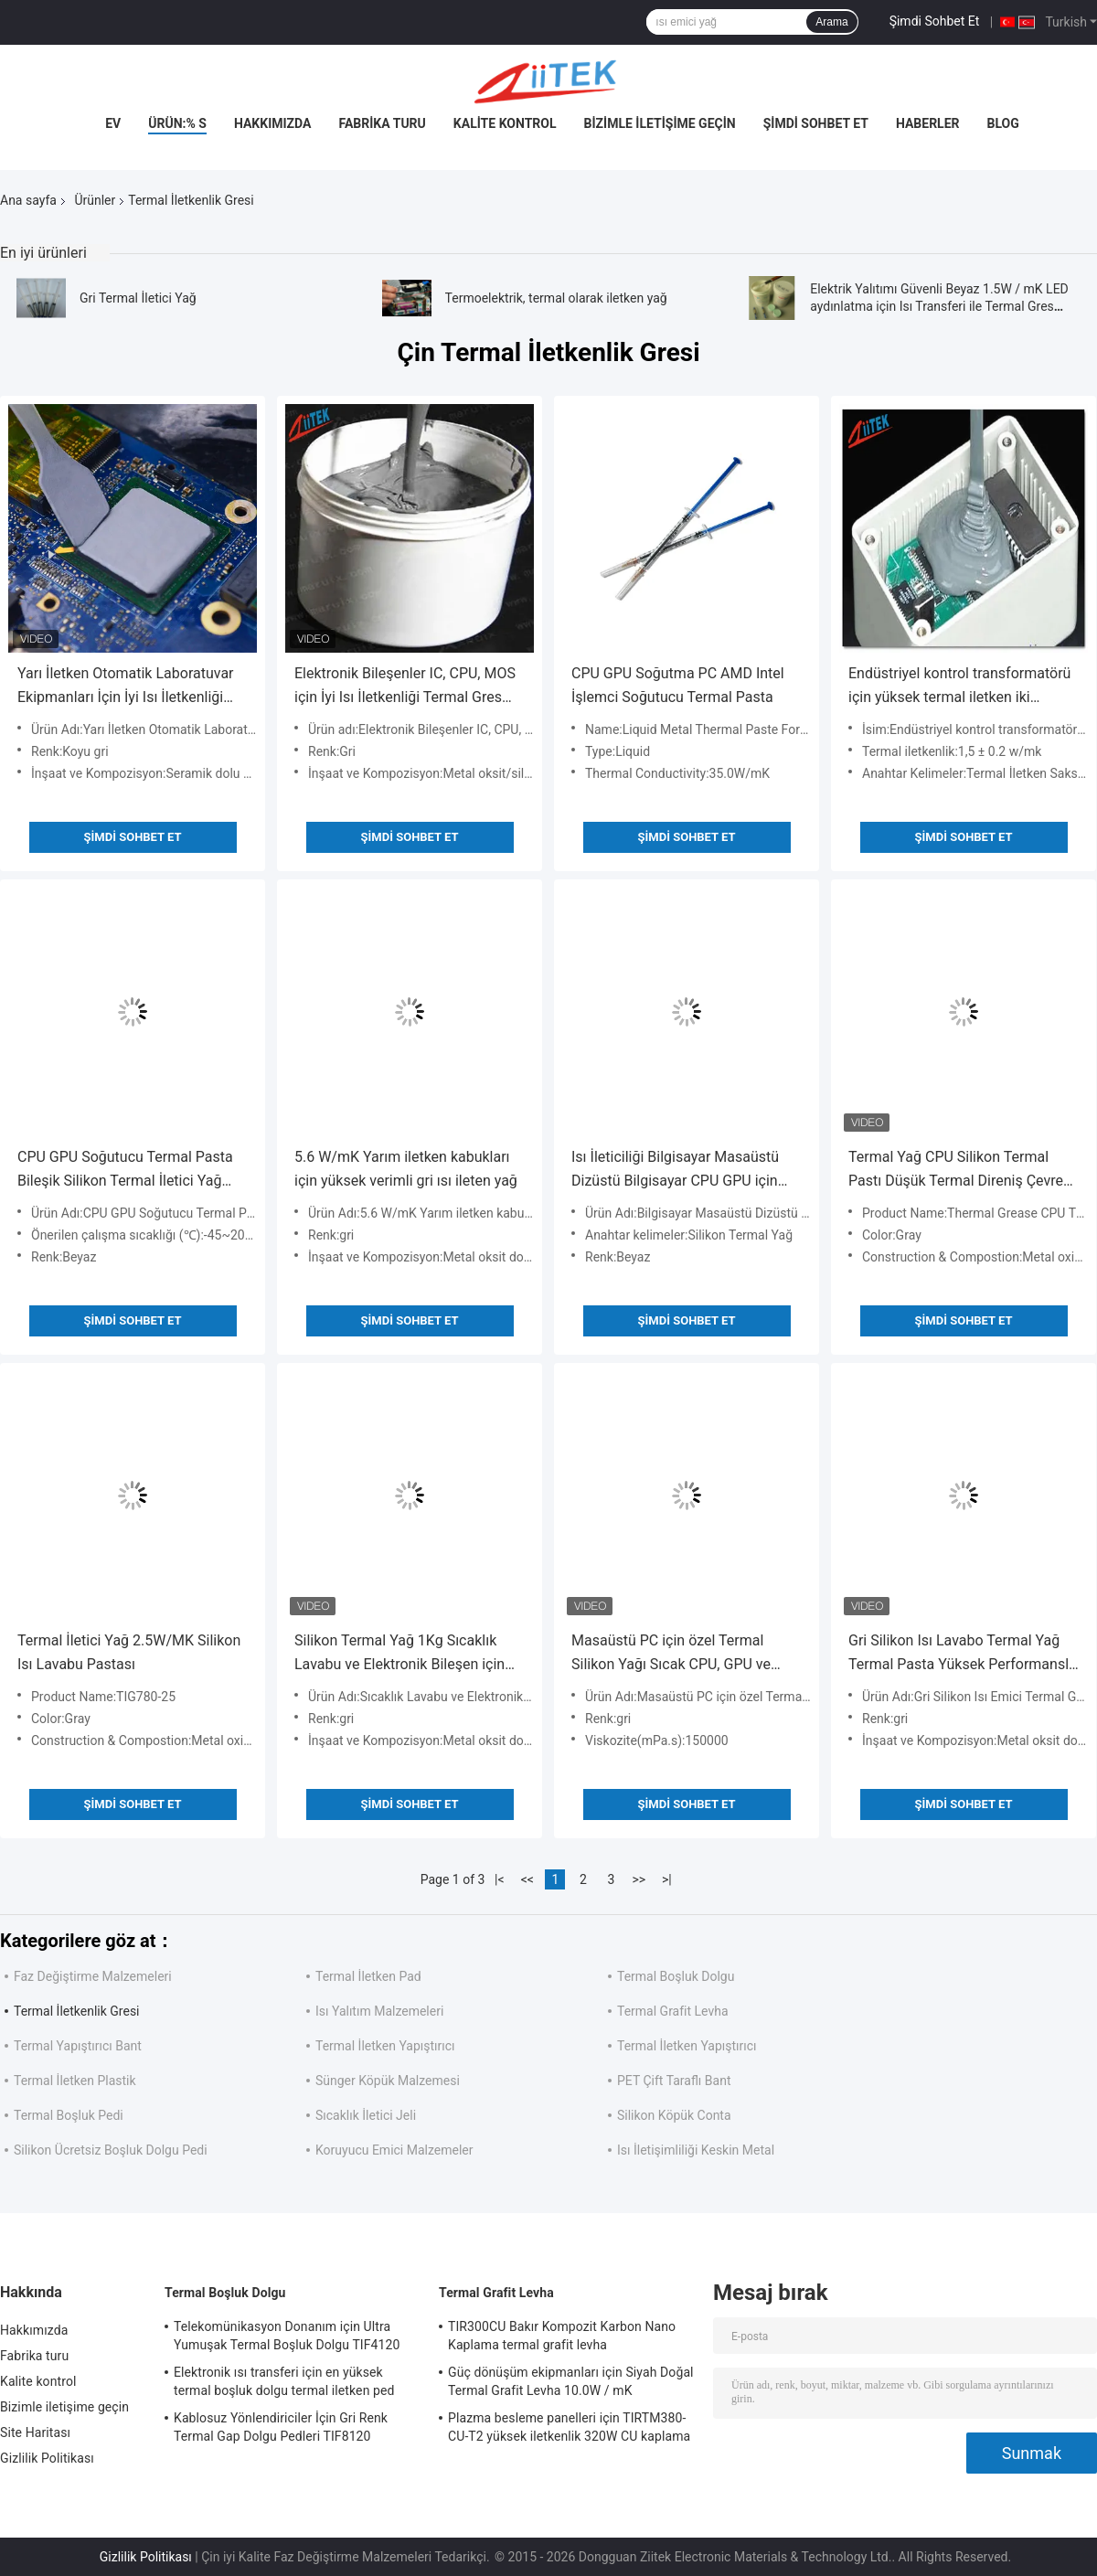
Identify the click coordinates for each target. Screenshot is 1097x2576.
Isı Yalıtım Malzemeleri (379, 2011)
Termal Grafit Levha (673, 2011)
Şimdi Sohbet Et (934, 21)
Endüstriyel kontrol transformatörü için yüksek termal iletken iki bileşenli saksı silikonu (959, 687)
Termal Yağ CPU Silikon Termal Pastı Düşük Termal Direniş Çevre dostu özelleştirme (955, 1170)
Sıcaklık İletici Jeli (365, 2115)
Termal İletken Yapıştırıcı (385, 2045)
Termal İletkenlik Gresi (77, 2011)
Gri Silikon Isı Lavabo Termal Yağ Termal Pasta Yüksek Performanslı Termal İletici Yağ (960, 1654)
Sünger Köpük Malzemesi (387, 2080)
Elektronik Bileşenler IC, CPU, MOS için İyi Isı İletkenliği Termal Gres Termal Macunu (405, 687)
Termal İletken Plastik (75, 2080)
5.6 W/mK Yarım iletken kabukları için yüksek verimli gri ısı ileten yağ (405, 1168)
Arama (831, 22)
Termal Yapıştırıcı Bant (78, 2045)
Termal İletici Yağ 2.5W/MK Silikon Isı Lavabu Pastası (128, 1652)
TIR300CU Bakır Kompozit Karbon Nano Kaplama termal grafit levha (562, 2335)
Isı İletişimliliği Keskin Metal (695, 2150)
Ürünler (94, 200)
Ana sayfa (28, 200)
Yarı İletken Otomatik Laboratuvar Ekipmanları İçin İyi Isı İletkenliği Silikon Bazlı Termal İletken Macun (128, 687)
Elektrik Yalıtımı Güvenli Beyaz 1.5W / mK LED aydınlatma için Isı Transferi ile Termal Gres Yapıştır (939, 306)
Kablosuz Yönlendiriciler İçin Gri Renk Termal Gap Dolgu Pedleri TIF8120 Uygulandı (281, 2430)
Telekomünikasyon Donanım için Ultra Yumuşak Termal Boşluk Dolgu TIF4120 (286, 2335)
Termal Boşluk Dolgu (675, 1976)
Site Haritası (35, 2432)
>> (638, 1879)
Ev (113, 123)
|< (500, 1879)
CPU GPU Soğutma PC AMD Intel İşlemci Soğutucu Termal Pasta (677, 685)
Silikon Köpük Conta (674, 2115)
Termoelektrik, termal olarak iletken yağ (556, 298)
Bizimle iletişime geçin (660, 123)
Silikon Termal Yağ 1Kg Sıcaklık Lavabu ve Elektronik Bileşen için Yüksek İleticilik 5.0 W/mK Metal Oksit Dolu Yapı (399, 1654)
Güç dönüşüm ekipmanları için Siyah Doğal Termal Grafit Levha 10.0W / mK (571, 2381)
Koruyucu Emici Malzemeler (394, 2150)
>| (667, 1879)
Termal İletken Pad (368, 1976)
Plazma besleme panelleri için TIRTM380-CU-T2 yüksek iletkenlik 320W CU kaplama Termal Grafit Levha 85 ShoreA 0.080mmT (569, 2430)
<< (527, 1879)
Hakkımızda (273, 123)
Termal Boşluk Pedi (68, 2115)
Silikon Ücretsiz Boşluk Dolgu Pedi (111, 2150)
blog (1003, 123)
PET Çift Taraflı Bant (673, 2080)
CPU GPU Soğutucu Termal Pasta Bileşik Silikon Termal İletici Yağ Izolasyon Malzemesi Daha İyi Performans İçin (125, 1170)
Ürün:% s (177, 123)
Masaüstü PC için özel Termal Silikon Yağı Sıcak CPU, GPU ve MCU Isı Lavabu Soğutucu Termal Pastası (678, 1654)
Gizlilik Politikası (47, 2458)
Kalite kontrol (505, 123)
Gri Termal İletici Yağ (138, 298)
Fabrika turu (381, 123)
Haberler (928, 123)
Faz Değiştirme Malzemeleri (93, 1976)
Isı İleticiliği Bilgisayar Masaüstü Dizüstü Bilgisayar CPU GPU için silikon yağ (675, 1170)
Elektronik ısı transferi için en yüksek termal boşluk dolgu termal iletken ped (284, 2381)
